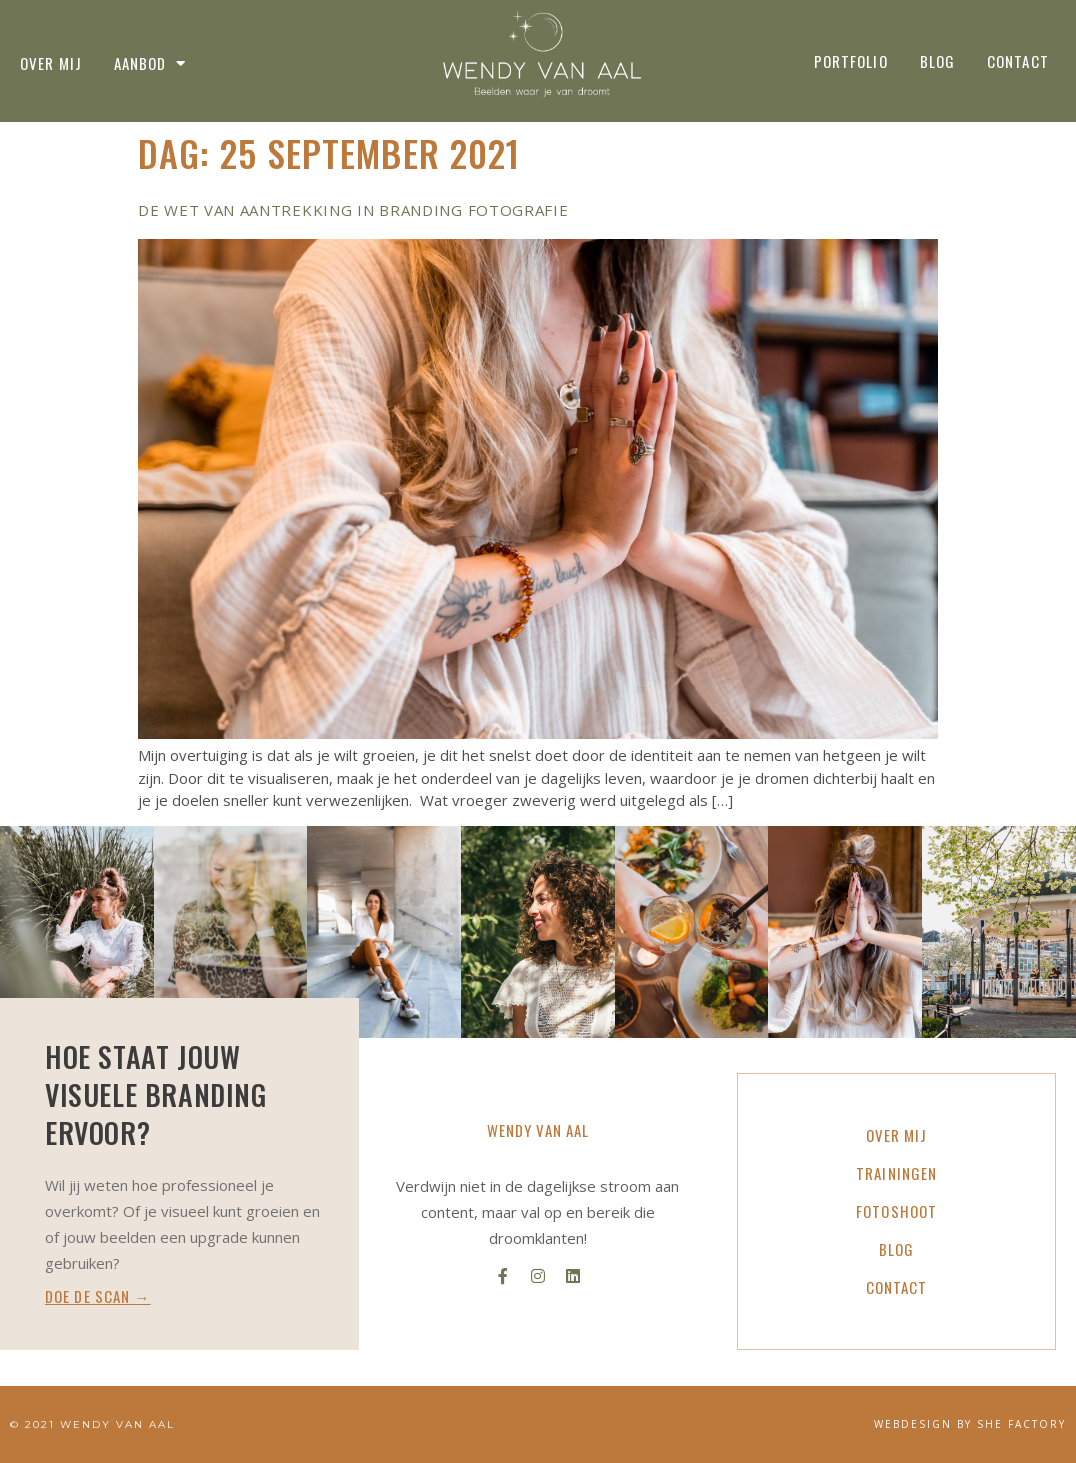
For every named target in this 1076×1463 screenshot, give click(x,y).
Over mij (51, 64)
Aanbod (150, 63)
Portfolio (851, 61)
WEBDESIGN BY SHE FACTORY (970, 1424)
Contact (1018, 61)
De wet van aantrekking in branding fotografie (353, 210)
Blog (937, 61)
